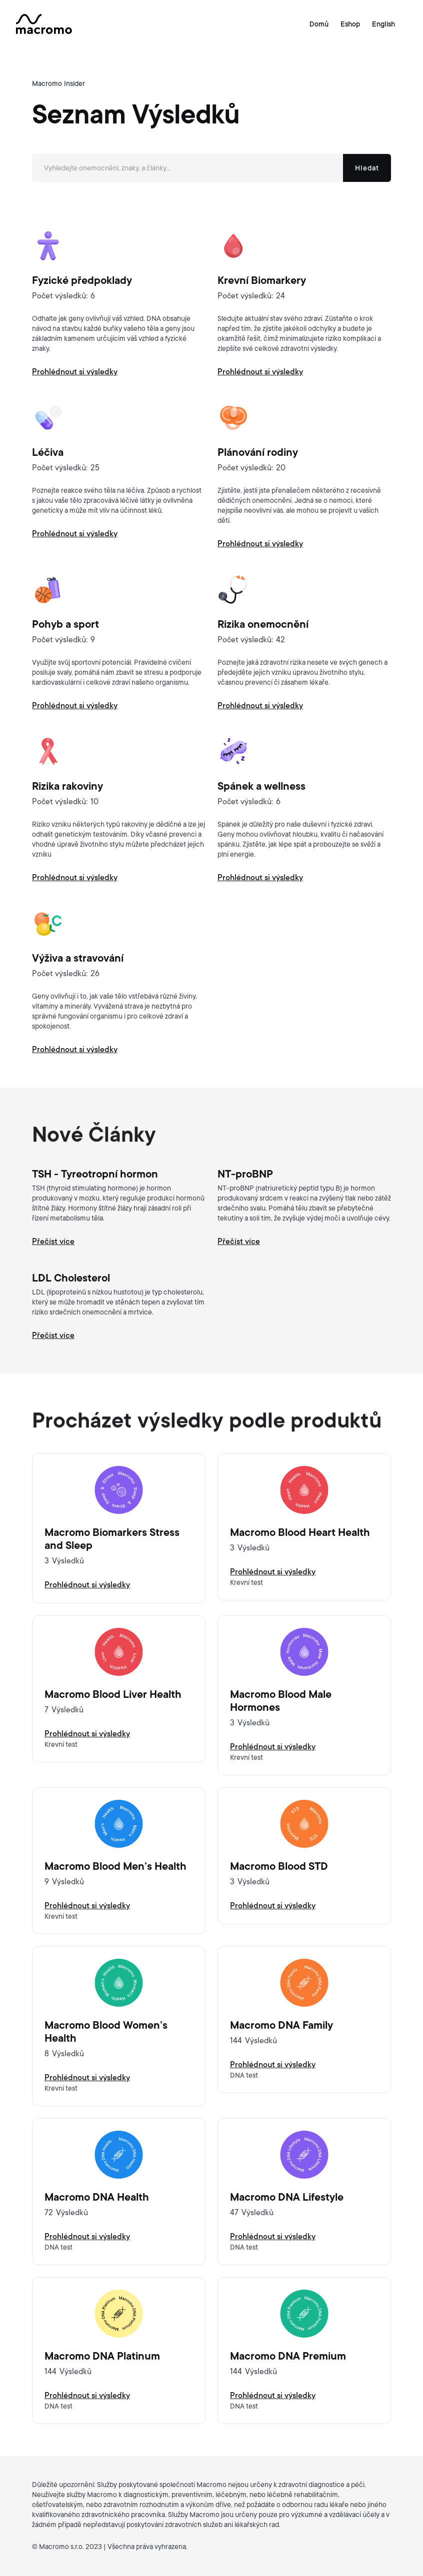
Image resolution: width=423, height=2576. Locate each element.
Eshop (350, 23)
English (383, 23)
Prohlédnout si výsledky (87, 1584)
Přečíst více (53, 1241)
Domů (319, 23)
